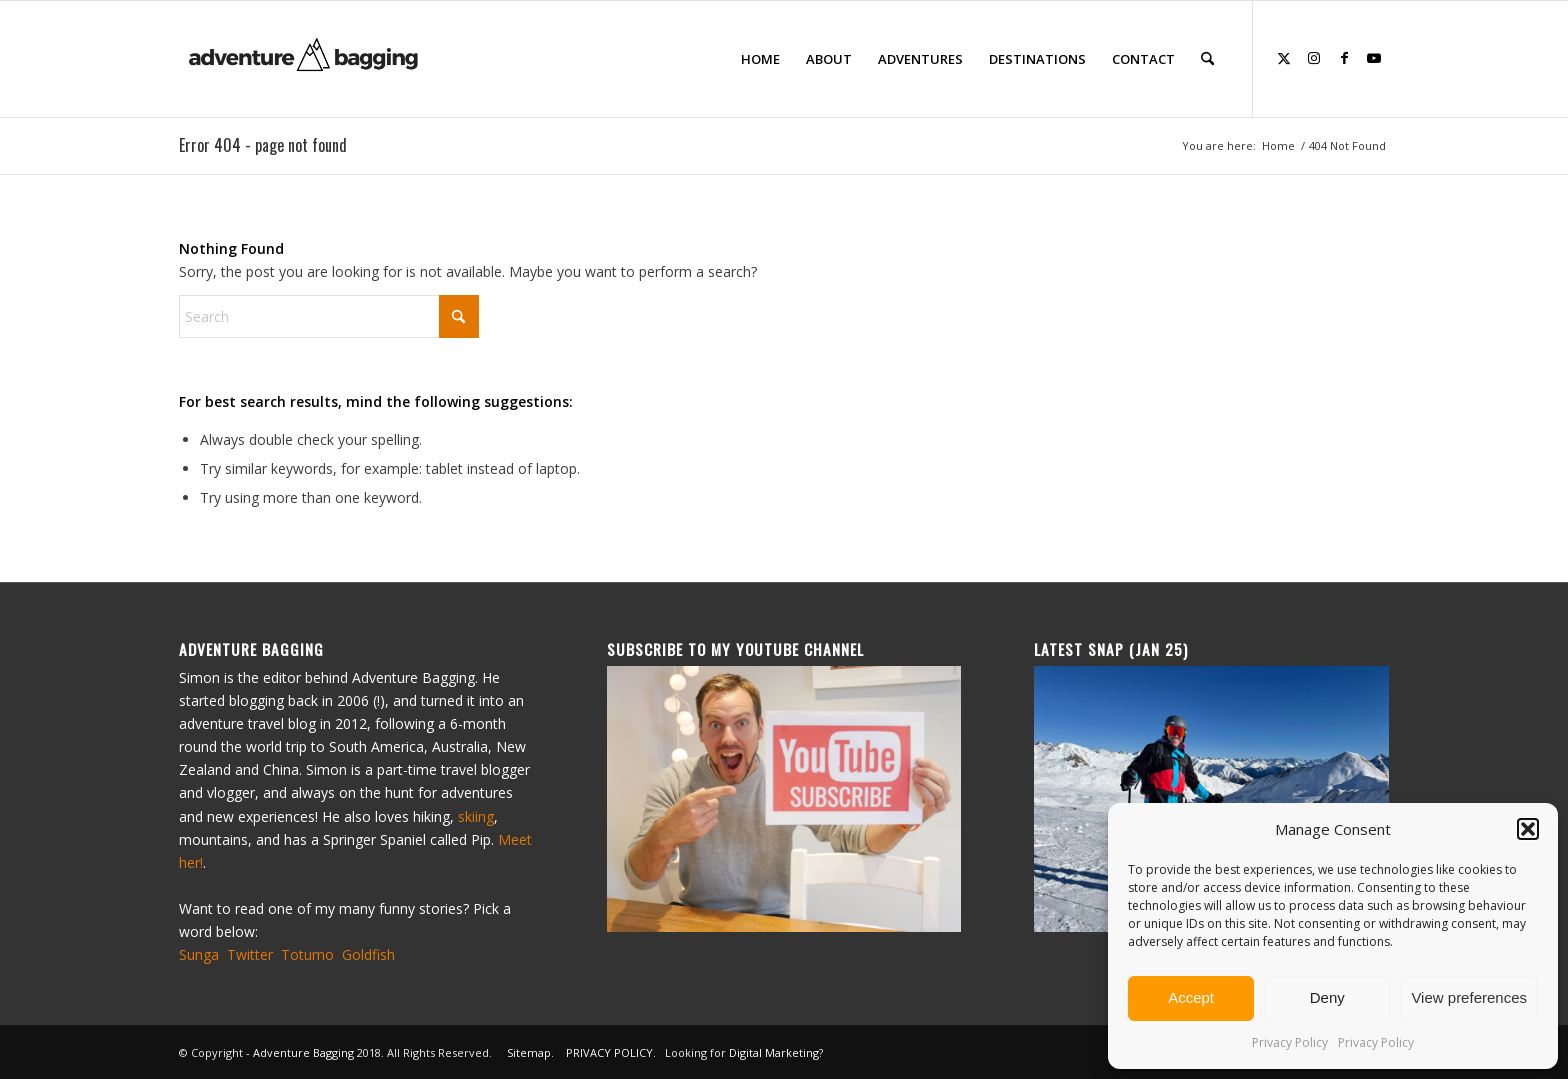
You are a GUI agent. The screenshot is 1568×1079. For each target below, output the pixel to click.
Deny (1327, 997)
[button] (1528, 829)
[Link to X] (1284, 58)
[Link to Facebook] (1344, 58)
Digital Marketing (774, 1052)
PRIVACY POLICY (609, 1052)
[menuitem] (760, 59)
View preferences (1469, 997)
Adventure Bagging (303, 1052)
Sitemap (529, 1052)
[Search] (1207, 59)
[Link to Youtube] (1374, 58)
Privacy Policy (1290, 1042)
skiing (476, 816)
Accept (1191, 997)
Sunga (199, 954)
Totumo (307, 954)
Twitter (250, 954)
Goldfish (368, 954)
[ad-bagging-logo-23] (305, 59)
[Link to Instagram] (1314, 58)
